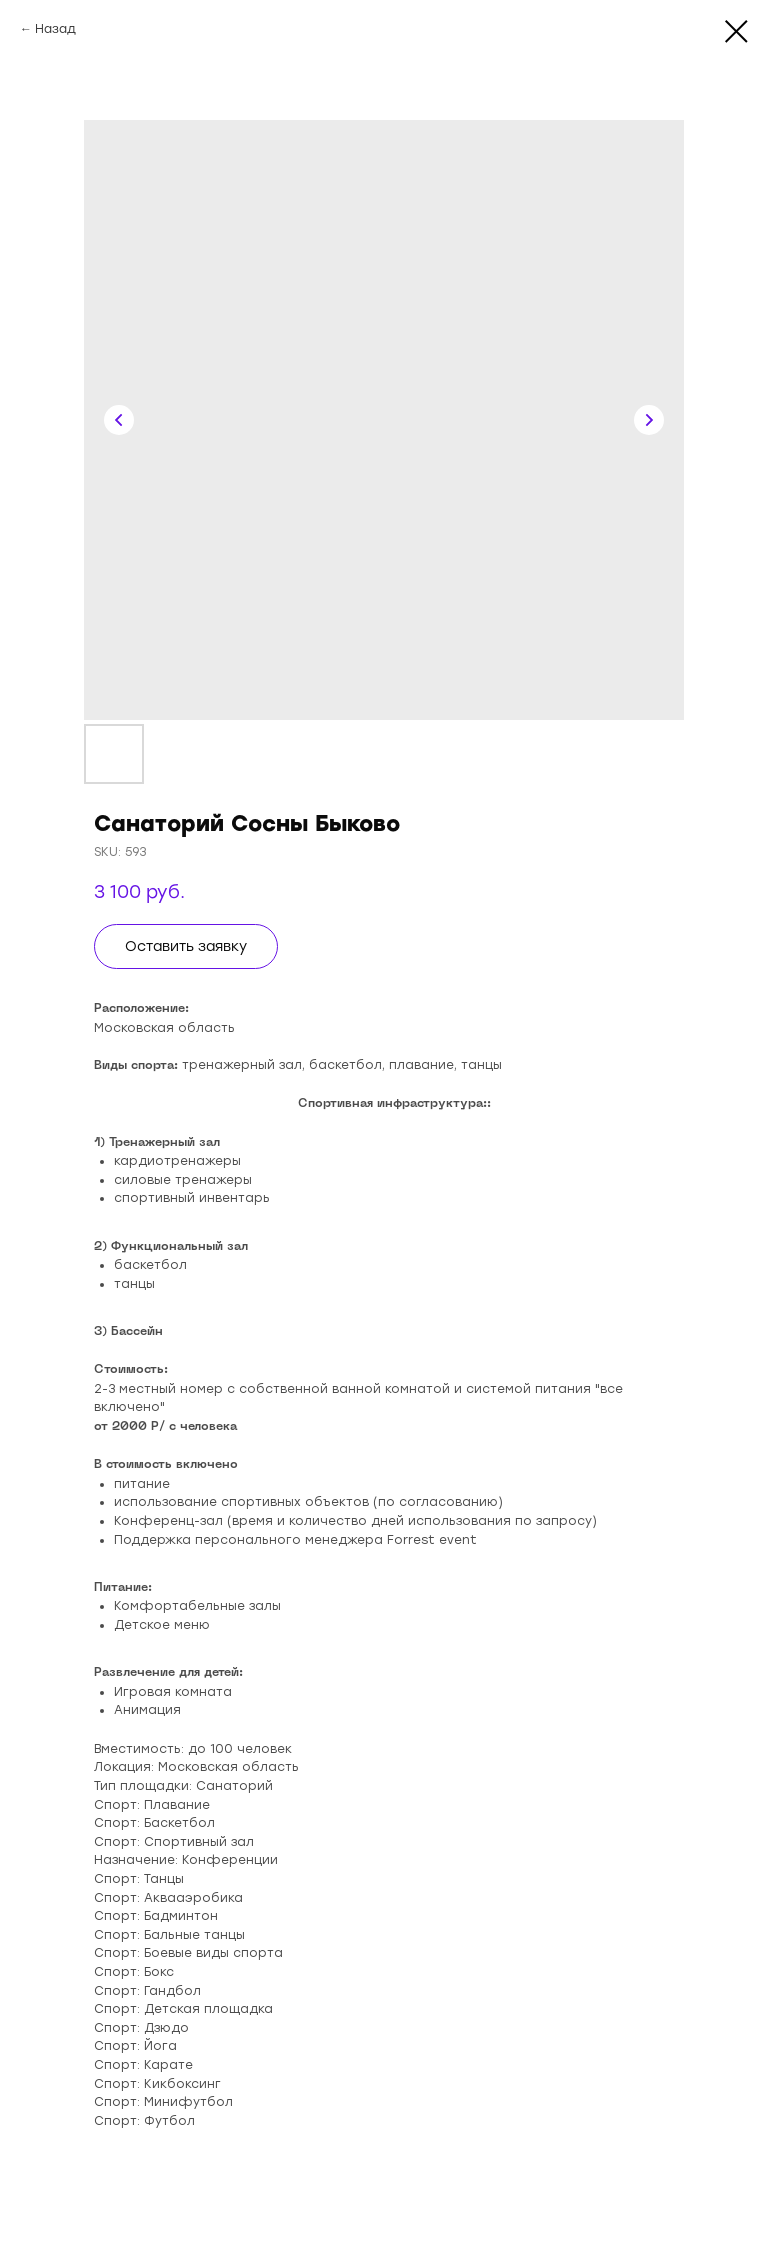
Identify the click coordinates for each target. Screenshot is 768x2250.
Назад (55, 29)
